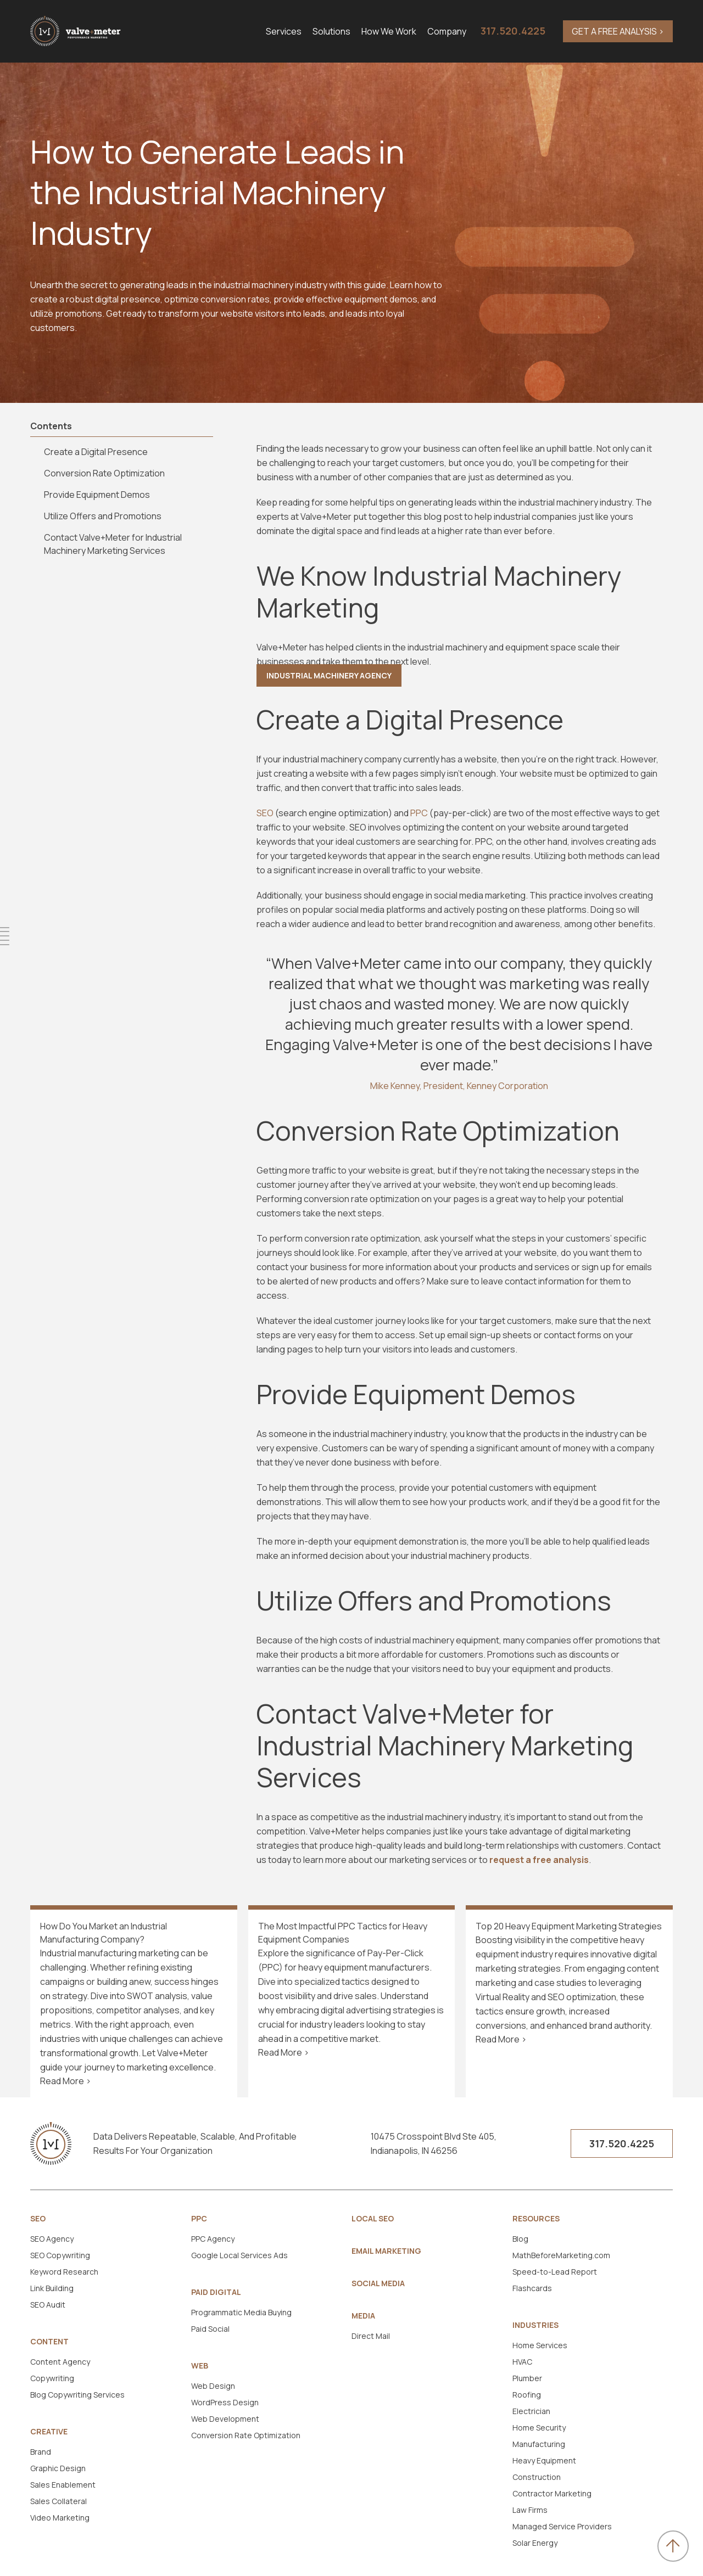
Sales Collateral (58, 2501)
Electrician (531, 2411)
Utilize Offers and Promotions (102, 516)
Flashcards (532, 2288)
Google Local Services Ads (239, 2255)
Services (284, 31)
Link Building (52, 2288)
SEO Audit (47, 2304)
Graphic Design (58, 2468)
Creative (49, 2431)
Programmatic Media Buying (241, 2312)
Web (199, 2366)
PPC (199, 2219)
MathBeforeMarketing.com (561, 2255)
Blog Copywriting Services (77, 2394)
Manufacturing (538, 2444)
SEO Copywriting (60, 2255)
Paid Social (210, 2329)
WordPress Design (225, 2402)
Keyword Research (64, 2271)
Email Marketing (386, 2251)
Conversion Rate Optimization (104, 473)
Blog (520, 2238)
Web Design (213, 2386)
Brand (40, 2451)
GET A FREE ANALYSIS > (618, 31)
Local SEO (373, 2219)
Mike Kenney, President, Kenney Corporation (459, 1086)
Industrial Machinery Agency (329, 675)
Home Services (539, 2345)
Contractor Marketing (552, 2493)
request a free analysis (539, 1860)
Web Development (225, 2419)
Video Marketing (60, 2517)
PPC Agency (213, 2238)
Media (363, 2316)
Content (49, 2341)
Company (446, 31)
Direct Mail (371, 2336)
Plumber (527, 2378)
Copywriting (52, 2378)
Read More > (65, 2081)
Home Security (539, 2427)
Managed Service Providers (562, 2526)
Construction (536, 2477)
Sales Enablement (63, 2484)
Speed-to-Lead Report (554, 2271)
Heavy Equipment (544, 2460)
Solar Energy (534, 2543)
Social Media (378, 2283)
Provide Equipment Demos (97, 495)
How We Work (388, 31)
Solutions (331, 31)
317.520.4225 (513, 30)
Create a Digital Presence (96, 452)
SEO (38, 2219)
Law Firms (530, 2510)
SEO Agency (52, 2238)
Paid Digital (216, 2292)
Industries (535, 2325)
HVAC (522, 2361)
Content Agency (60, 2361)
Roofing (526, 2394)
